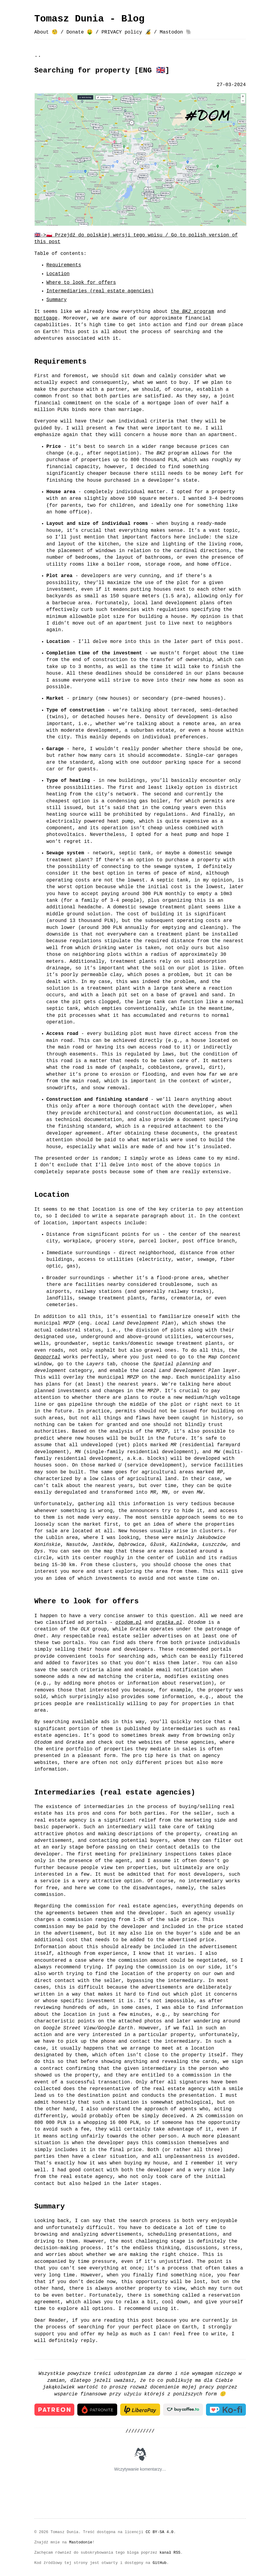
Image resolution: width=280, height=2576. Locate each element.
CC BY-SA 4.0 (159, 2531)
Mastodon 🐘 (176, 32)
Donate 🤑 (79, 32)
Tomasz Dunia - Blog (89, 18)
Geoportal (47, 1357)
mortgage (46, 318)
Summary (57, 300)
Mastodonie (80, 2541)
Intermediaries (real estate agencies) (100, 291)
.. (37, 55)
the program (192, 311)
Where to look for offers (81, 282)
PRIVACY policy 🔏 (126, 32)
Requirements (64, 265)
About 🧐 (46, 32)
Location (58, 274)
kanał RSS (169, 2552)
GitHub (159, 2562)
